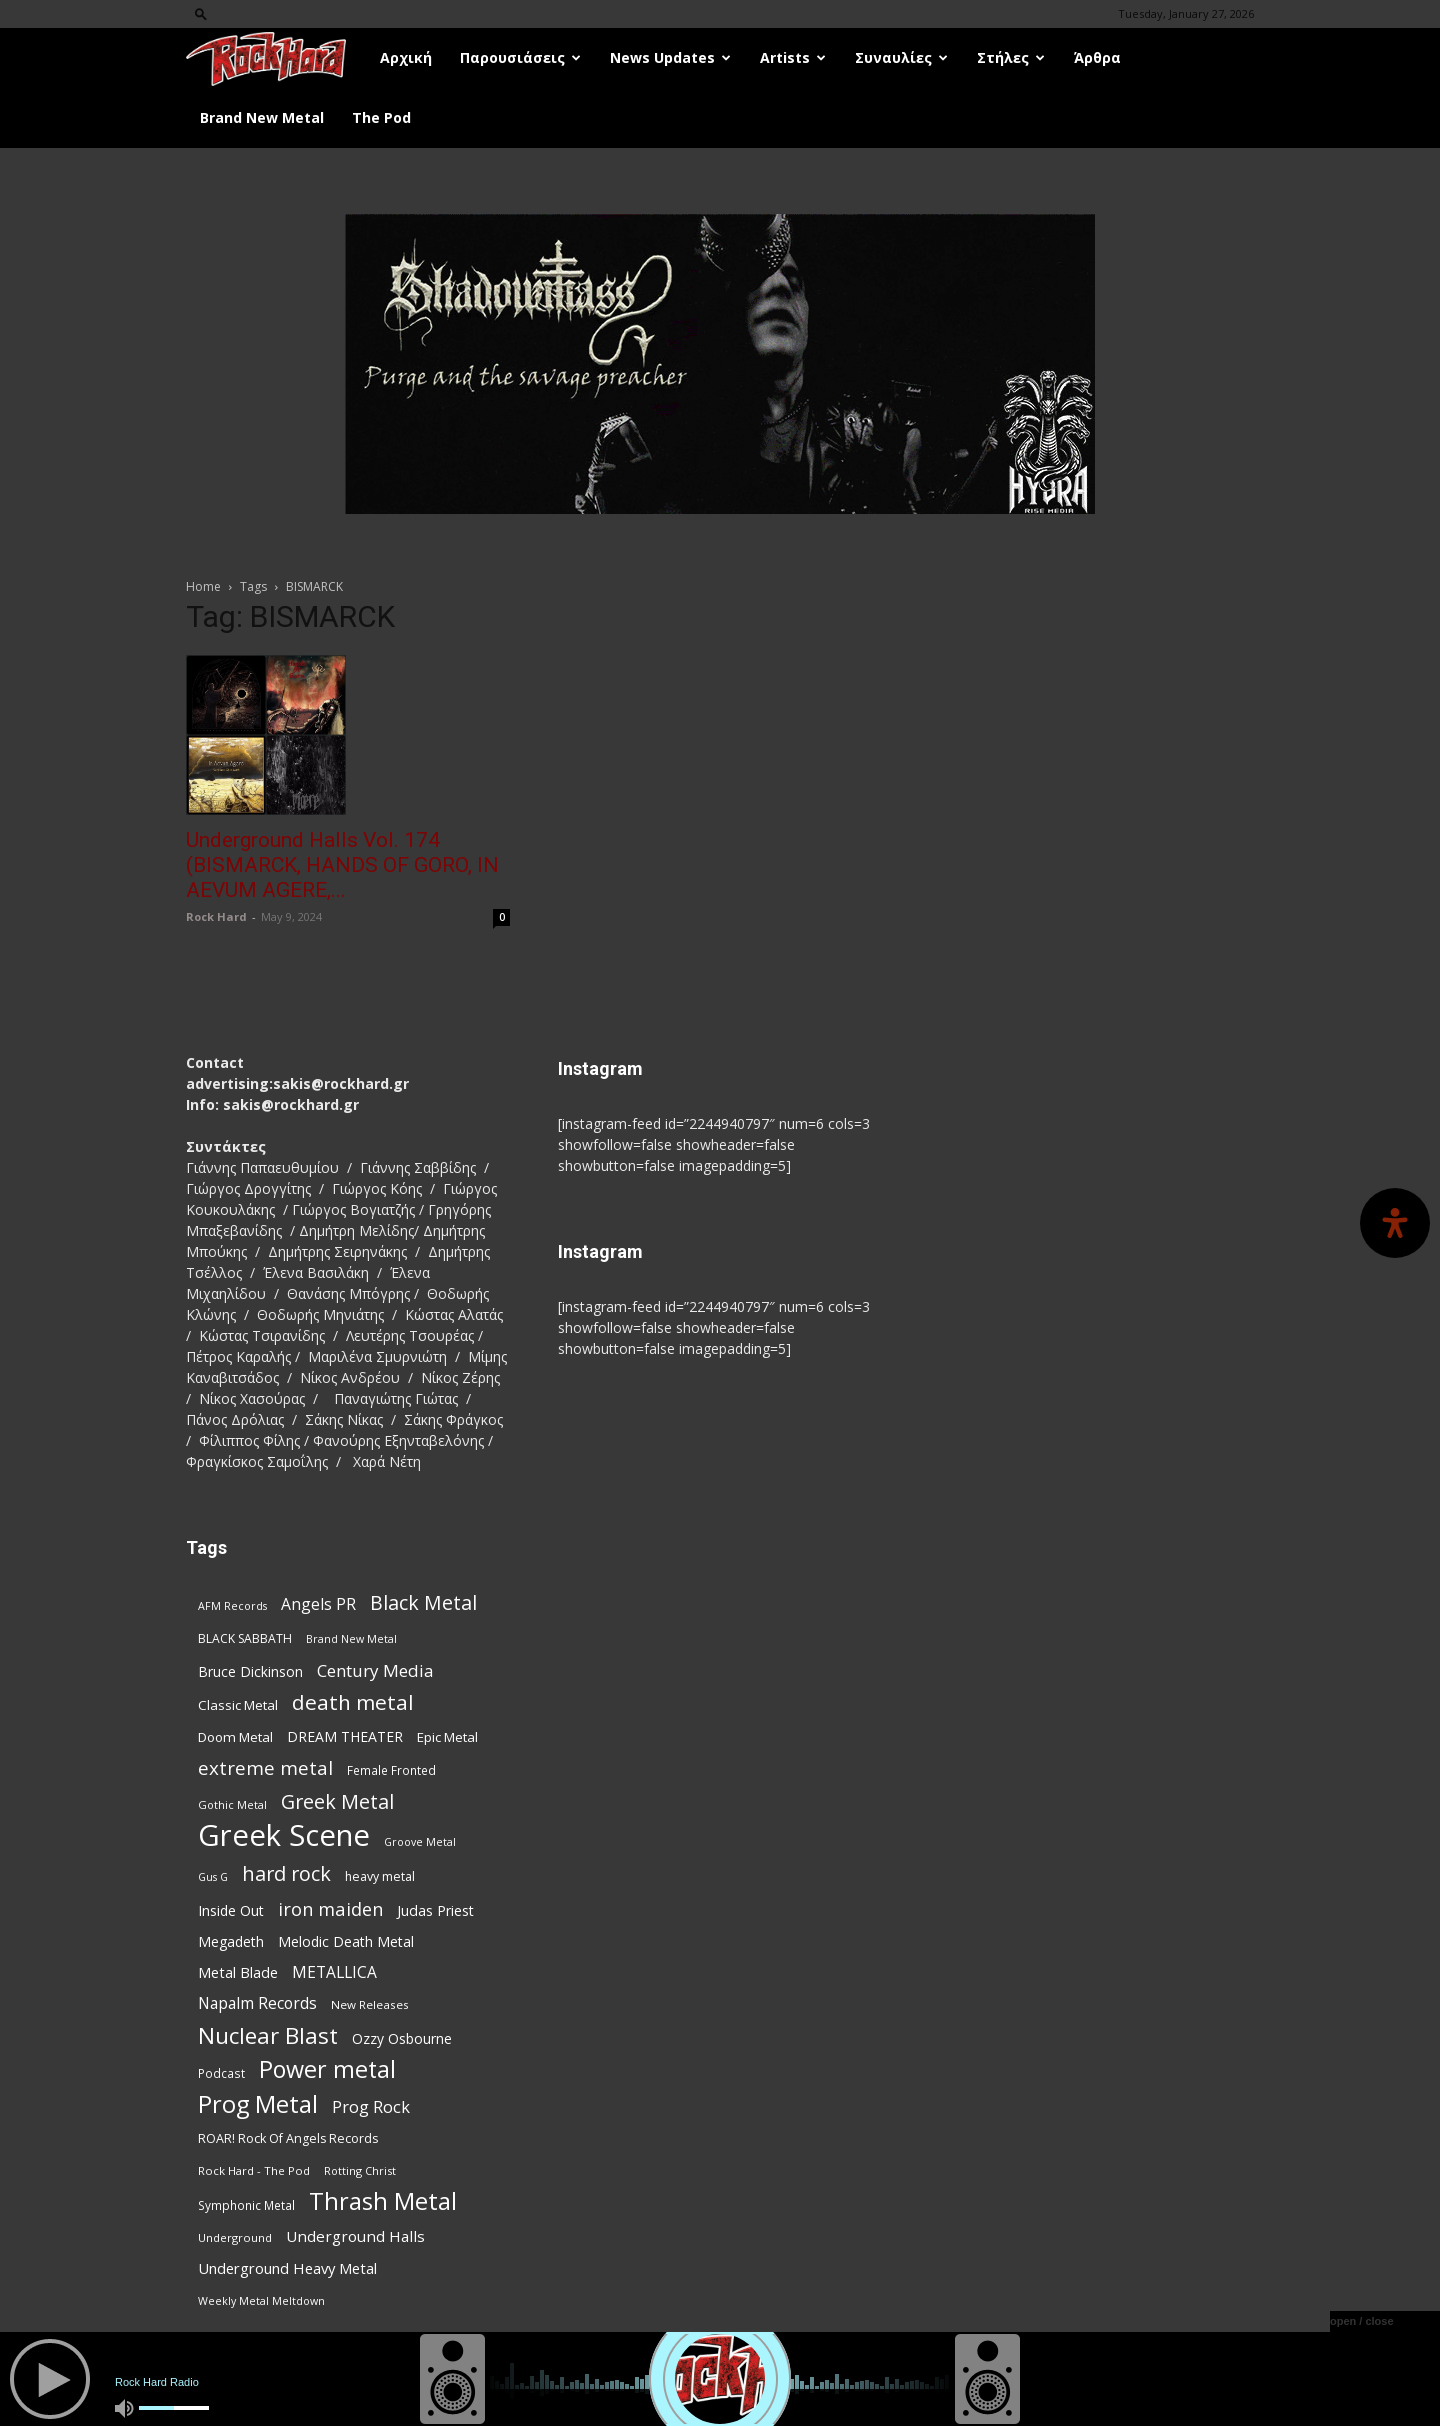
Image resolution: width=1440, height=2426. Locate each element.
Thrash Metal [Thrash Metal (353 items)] (383, 2201)
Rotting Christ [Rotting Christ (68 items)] (360, 2170)
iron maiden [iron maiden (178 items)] (330, 1908)
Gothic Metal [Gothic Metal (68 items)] (232, 1804)
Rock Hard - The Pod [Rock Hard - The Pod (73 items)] (254, 2170)
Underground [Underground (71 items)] (235, 2237)
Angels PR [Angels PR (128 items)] (318, 1604)
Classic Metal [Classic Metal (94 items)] (238, 1705)
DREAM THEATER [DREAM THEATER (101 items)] (345, 1736)
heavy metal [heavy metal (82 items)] (380, 1876)
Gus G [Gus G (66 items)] (213, 1877)
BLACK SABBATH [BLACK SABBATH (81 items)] (245, 1638)
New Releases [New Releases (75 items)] (370, 2004)
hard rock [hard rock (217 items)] (286, 1873)
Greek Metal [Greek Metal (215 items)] (337, 1801)
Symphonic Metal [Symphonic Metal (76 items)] (246, 2205)
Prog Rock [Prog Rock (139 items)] (371, 2106)
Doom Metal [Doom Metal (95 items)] (235, 1737)
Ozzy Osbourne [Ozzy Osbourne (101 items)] (402, 2038)
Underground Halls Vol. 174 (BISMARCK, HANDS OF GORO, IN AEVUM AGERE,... (342, 865)
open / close (1362, 2321)
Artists (793, 57)
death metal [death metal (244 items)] (353, 1702)
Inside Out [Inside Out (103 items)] (231, 1910)
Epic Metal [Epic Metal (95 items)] (447, 1737)
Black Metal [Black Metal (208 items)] (423, 1602)
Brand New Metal (262, 117)
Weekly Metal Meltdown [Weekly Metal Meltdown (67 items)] (261, 2301)
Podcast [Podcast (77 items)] (221, 2073)
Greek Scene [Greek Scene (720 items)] (284, 1835)
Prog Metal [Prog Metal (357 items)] (258, 2104)
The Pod (381, 117)
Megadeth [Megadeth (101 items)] (231, 1941)
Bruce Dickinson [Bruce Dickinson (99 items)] (250, 1671)
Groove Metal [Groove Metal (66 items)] (420, 1842)
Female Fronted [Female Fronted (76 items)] (391, 1770)
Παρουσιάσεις (520, 57)
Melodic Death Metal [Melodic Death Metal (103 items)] (346, 1941)
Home (203, 586)
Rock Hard (216, 916)
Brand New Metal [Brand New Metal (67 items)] (351, 1639)
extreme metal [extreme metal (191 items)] (265, 1768)
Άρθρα (1097, 57)
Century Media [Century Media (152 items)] (375, 1670)
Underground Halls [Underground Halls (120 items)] (355, 2236)
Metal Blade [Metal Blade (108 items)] (238, 1972)
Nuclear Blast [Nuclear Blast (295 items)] (268, 2035)
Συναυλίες (901, 57)
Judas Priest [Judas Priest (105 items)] (435, 1910)
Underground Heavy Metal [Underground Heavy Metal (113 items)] (287, 2268)
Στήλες (1011, 57)
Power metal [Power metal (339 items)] (327, 2069)
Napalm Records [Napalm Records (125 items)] (257, 2003)
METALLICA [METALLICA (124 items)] (334, 1972)
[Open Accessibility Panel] (1395, 1223)
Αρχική (406, 57)
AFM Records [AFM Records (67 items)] (232, 1606)
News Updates (670, 57)
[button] (201, 13)
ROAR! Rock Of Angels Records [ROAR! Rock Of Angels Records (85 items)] (288, 2138)
